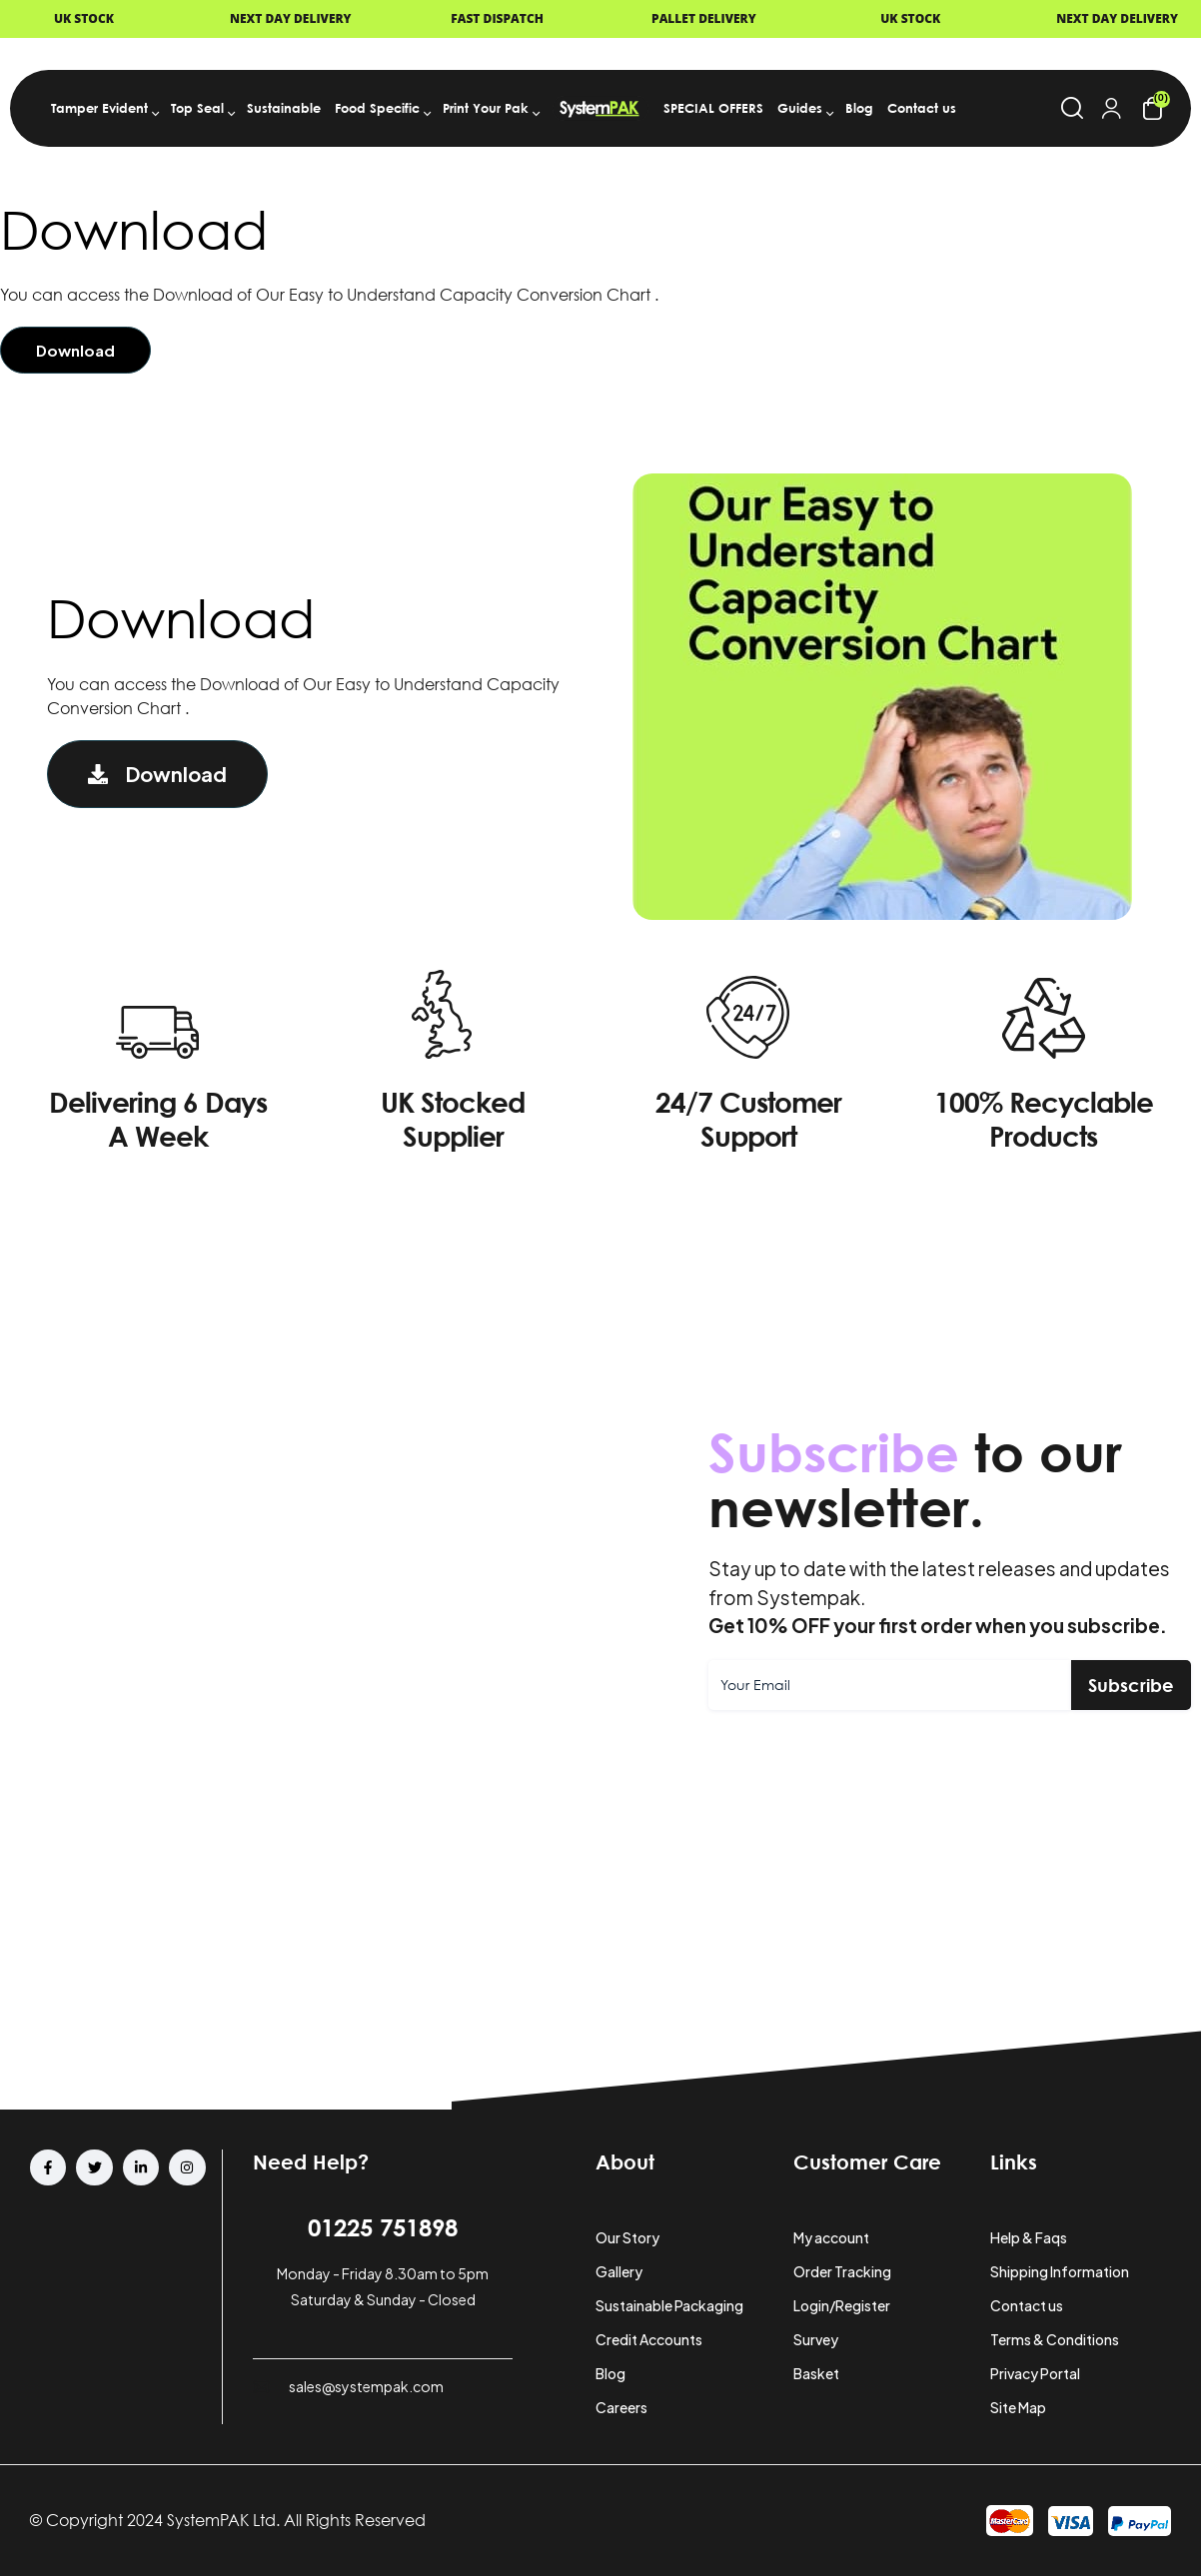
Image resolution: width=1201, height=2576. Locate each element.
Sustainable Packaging (669, 2305)
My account (831, 2237)
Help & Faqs (1028, 2237)
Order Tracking (842, 2271)
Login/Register (841, 2305)
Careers (621, 2407)
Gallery (619, 2271)
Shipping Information (1059, 2271)
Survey (815, 2339)
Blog (610, 2373)
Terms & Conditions (1054, 2339)
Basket (816, 2373)
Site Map (1018, 2407)
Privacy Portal (1035, 2373)
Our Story (627, 2237)
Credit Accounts (649, 2339)
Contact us (1026, 2305)
